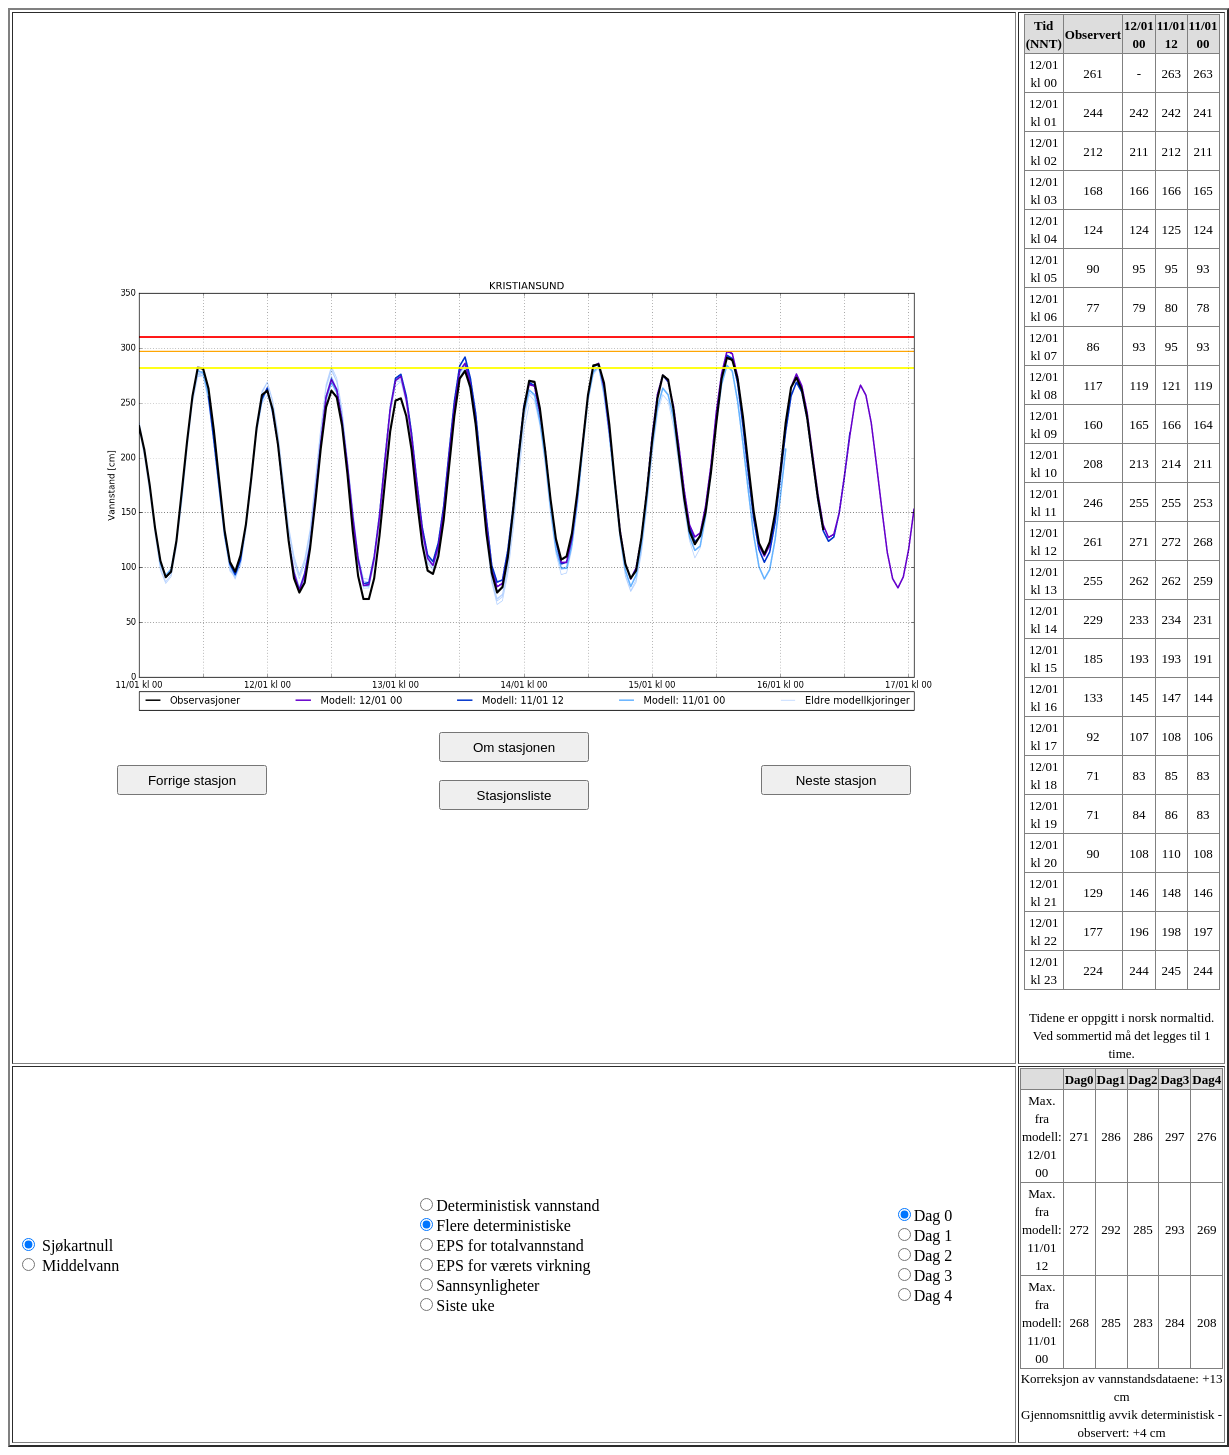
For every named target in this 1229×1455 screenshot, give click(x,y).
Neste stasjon (836, 780)
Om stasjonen (514, 747)
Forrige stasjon (192, 780)
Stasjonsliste (514, 795)
